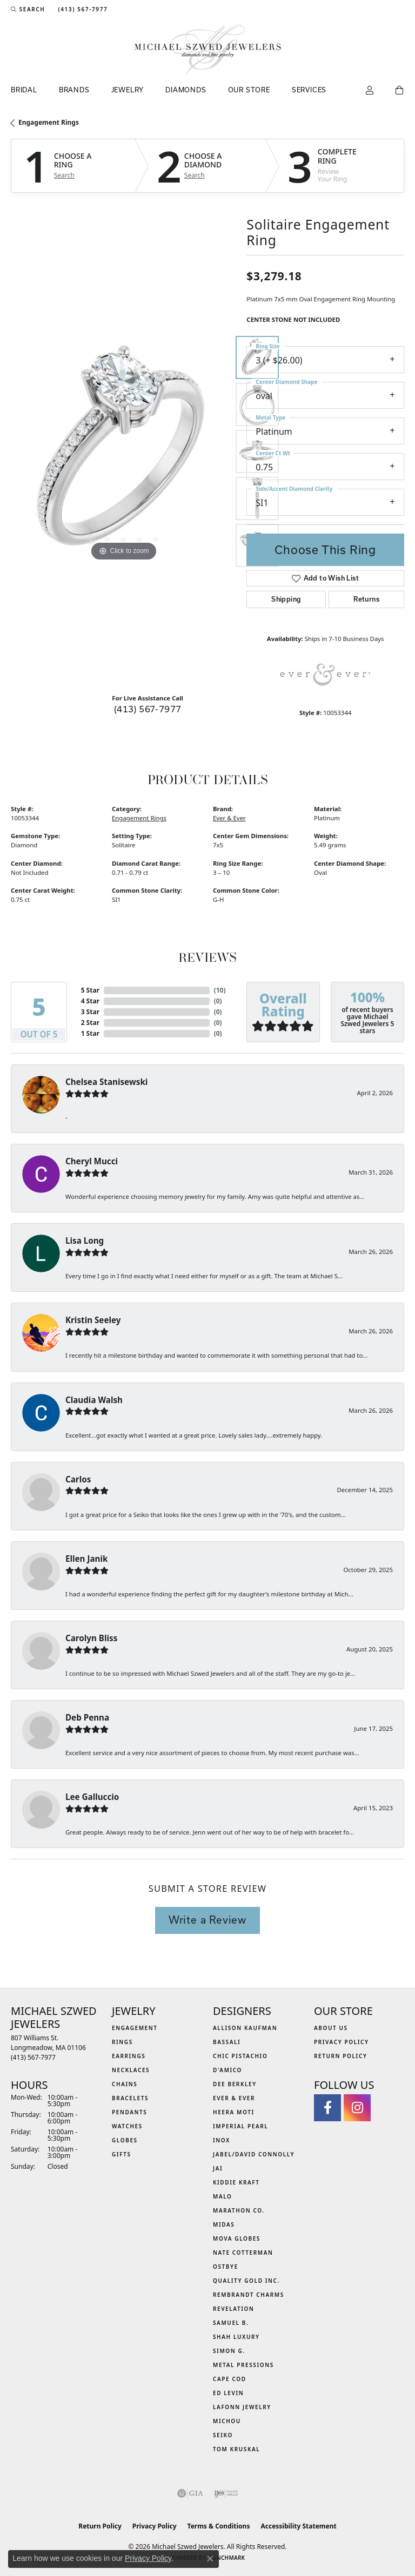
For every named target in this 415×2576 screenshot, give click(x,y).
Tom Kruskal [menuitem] (236, 2449)
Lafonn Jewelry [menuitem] (242, 2407)
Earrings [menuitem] (128, 2056)
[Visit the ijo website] (226, 2493)
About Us (331, 2028)
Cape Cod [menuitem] (229, 2379)
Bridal (24, 89)
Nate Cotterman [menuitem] (243, 2252)
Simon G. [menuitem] (229, 2351)
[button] (28, 9)
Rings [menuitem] (122, 2042)
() (220, 990)
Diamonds (185, 89)
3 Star (90, 1011)
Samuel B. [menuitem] (231, 2323)
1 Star (90, 1033)
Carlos (78, 1479)
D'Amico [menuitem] (227, 2070)
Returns (366, 599)
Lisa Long (84, 1240)
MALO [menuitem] (222, 2196)
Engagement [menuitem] (135, 2028)
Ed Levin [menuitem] (228, 2393)
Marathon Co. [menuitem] (239, 2210)
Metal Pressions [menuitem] (243, 2365)
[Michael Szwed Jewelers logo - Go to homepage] (207, 49)
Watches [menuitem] (127, 2126)
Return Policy (340, 2056)
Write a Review (207, 1920)
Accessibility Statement (298, 2526)
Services (309, 89)
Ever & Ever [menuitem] (234, 2098)
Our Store (249, 89)
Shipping (286, 599)
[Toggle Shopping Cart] (400, 91)
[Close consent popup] (210, 2558)
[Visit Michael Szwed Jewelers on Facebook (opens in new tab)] (327, 2107)
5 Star (90, 990)
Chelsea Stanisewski (106, 1081)
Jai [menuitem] (218, 2168)
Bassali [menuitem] (226, 2042)
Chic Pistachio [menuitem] (240, 2056)
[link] (82, 9)
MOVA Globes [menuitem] (236, 2238)
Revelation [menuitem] (234, 2308)
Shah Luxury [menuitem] (236, 2337)
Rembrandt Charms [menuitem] (248, 2294)
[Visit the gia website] (190, 2493)
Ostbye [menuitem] (225, 2266)
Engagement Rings (48, 122)
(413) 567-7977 (148, 709)
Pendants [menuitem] (129, 2112)
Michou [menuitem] (227, 2421)
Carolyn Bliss (91, 1638)
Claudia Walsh (94, 1399)
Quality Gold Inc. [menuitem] (246, 2280)
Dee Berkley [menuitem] (235, 2084)
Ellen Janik (86, 1558)
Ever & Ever (229, 818)
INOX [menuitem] (221, 2140)
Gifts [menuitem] (121, 2154)
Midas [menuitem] (224, 2224)
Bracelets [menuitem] (130, 2098)
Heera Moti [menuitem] (234, 2112)
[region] (123, 451)
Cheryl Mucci (91, 1161)
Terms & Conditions (219, 2526)
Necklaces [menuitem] (131, 2070)
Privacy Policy (341, 2042)
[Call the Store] (33, 2057)
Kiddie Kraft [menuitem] (236, 2182)
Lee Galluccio (92, 1796)
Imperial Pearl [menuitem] (240, 2126)
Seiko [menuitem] (223, 2435)
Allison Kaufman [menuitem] (245, 2028)
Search (64, 175)
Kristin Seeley (93, 1319)
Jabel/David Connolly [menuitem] (253, 2154)
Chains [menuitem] (124, 2084)
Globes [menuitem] (125, 2140)
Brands (74, 89)
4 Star (90, 1001)
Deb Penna (87, 1717)
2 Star (90, 1022)
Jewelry (127, 89)
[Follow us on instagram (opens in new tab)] (357, 2107)
